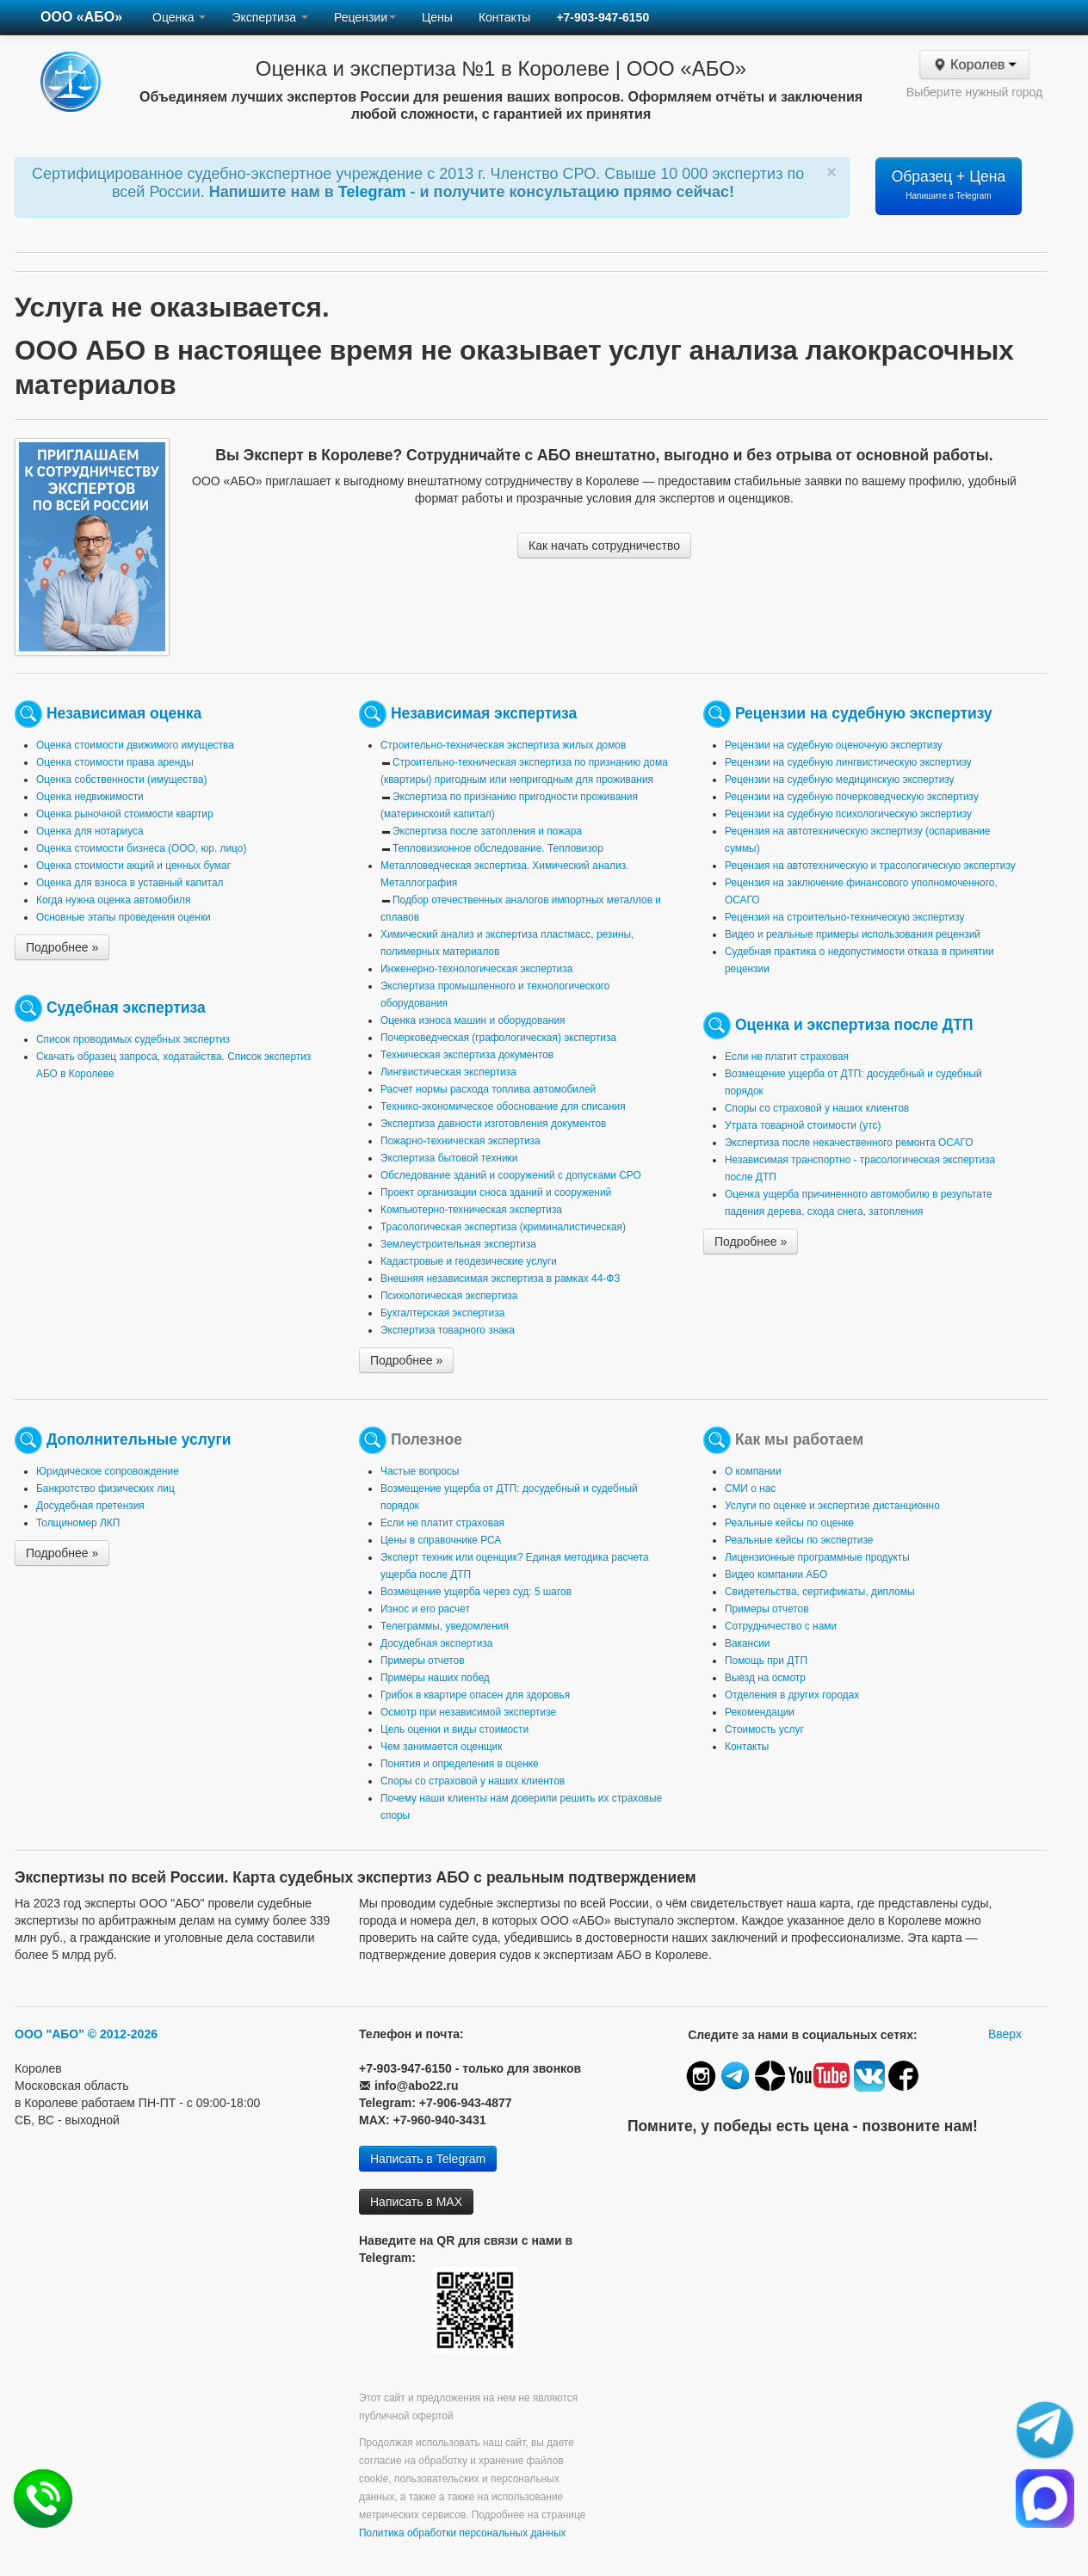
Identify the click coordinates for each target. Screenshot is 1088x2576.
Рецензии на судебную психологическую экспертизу (848, 814)
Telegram (374, 191)
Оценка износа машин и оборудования (472, 1020)
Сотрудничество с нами (781, 1626)
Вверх (1005, 2034)
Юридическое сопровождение (107, 1471)
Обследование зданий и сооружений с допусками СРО (510, 1175)
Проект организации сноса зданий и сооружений (495, 1192)
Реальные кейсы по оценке (789, 1523)
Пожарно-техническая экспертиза (460, 1141)
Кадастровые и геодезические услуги (468, 1261)
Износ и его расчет (425, 1609)
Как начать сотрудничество (604, 545)
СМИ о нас (750, 1488)
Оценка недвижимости (90, 797)
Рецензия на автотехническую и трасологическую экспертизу (870, 866)
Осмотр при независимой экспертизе (468, 1712)
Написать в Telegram (427, 2159)
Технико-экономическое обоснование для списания (503, 1106)
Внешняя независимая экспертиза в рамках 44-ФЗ (500, 1279)
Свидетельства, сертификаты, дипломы (819, 1592)
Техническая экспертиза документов (466, 1055)
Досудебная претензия (90, 1506)
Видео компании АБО (776, 1574)
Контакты (504, 17)
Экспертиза (270, 17)
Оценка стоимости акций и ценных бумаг (133, 866)
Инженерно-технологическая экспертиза (476, 969)
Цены (437, 17)
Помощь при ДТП (766, 1661)
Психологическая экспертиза (448, 1296)
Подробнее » (62, 947)
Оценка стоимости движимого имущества (135, 745)
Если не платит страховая (787, 1057)
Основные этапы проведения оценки (123, 917)
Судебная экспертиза (126, 1007)
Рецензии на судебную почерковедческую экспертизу (852, 797)
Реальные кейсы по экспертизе (799, 1540)
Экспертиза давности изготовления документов (493, 1124)
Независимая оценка (123, 713)
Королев (974, 64)
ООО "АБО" (49, 2034)
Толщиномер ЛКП (78, 1523)
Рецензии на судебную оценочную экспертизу (834, 745)
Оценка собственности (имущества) (121, 779)
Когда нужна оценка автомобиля (113, 900)
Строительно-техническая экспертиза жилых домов (503, 745)
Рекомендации (759, 1712)
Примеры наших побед (435, 1678)
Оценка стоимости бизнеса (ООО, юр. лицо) (141, 848)
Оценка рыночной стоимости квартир (124, 814)
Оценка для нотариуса (90, 831)
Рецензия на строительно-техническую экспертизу (844, 917)
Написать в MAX (416, 2202)
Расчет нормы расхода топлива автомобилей (488, 1089)
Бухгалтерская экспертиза (442, 1313)
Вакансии (747, 1643)
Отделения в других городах (792, 1695)
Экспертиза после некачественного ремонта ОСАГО (849, 1143)
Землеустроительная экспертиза (458, 1244)
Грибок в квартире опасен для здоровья (475, 1695)
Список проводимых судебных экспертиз (133, 1039)
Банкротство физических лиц (105, 1488)
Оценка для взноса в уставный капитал (129, 883)
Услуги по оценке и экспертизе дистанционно (832, 1506)
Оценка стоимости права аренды (115, 762)
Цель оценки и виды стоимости (454, 1729)
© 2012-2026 (123, 2034)
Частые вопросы (419, 1471)
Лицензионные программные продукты (817, 1557)
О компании (753, 1471)
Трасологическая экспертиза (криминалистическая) (503, 1227)
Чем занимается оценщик (441, 1747)
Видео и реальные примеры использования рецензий (852, 934)
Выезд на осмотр (765, 1678)
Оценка (179, 17)
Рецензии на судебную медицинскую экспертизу (840, 779)
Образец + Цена (949, 184)
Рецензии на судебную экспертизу (863, 713)
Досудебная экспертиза (436, 1643)
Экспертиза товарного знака (447, 1330)
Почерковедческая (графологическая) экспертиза (498, 1038)
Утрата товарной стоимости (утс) (803, 1125)
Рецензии (365, 17)
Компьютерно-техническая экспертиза (471, 1210)
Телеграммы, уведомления (444, 1626)
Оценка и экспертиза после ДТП (854, 1024)
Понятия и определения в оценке (459, 1764)
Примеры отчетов (422, 1661)
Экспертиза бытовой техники (448, 1158)
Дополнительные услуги (139, 1439)
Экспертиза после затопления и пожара (487, 831)
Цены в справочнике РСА (440, 1540)
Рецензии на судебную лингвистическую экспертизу (848, 762)
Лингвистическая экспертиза (448, 1072)
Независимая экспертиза (484, 713)
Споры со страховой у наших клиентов (817, 1108)
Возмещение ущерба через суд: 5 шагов (476, 1592)
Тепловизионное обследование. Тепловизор (498, 848)
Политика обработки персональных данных (462, 2533)
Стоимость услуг (764, 1729)
